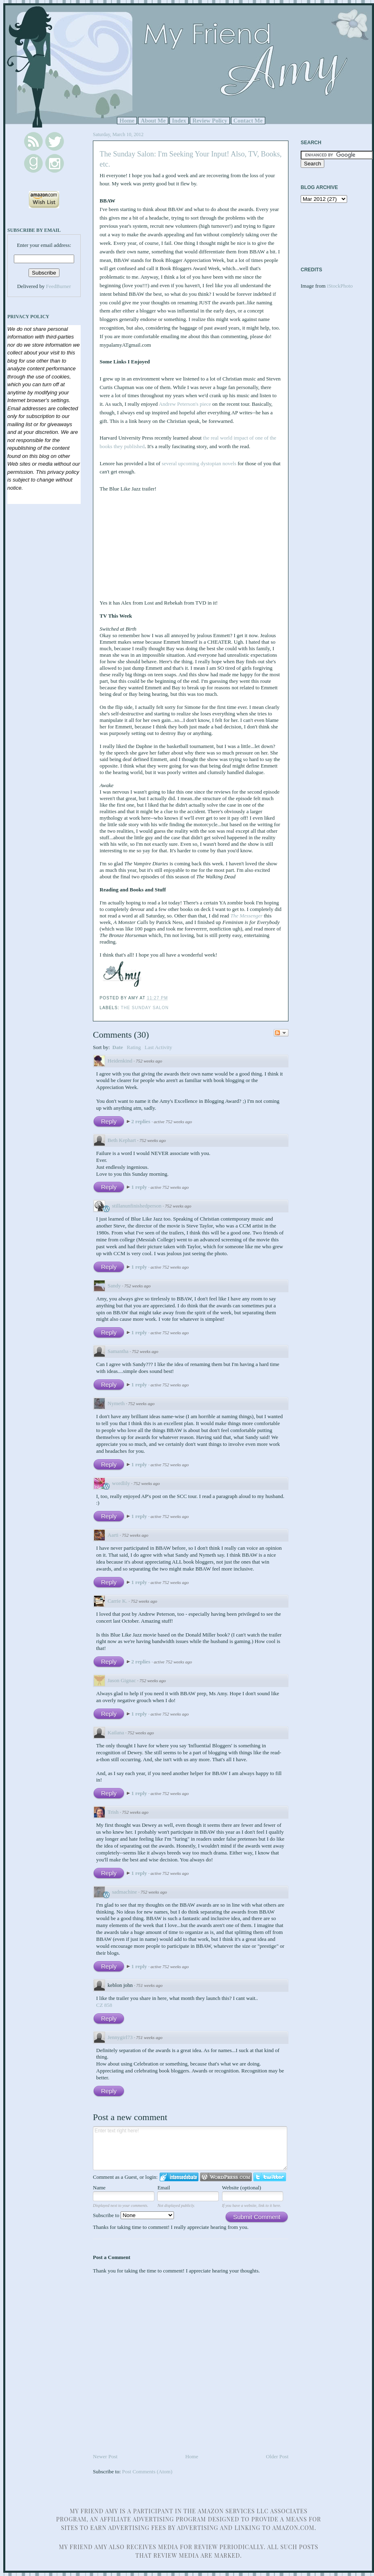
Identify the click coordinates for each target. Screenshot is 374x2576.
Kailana (116, 1732)
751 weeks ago (149, 1985)
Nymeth (116, 1403)
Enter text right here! (190, 2148)
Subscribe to (133, 2215)
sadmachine (124, 1892)
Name (99, 2187)
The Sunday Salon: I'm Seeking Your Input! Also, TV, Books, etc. (191, 159)
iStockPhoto (340, 286)
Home (126, 120)
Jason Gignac (122, 1680)
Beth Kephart (122, 1140)
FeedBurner (58, 286)
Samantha (118, 1351)
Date (117, 1047)
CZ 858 (104, 2005)
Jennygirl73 (120, 2037)
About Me (153, 120)
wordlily (121, 1483)
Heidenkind (120, 1061)
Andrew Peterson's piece (185, 404)
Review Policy (209, 120)
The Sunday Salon (145, 1007)
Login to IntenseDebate (179, 2177)
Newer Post (105, 2456)
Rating (134, 1047)
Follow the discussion (281, 1032)
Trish (113, 1812)
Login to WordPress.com (226, 2177)
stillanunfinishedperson (136, 1206)
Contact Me (248, 120)
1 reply (139, 1187)
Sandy (114, 1286)
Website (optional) (241, 2187)
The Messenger (246, 916)
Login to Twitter (269, 2177)
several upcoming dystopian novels (199, 463)
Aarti (113, 1535)
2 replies (141, 1121)
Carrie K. (117, 1601)
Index (179, 120)
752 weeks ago (149, 1060)
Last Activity (158, 1047)
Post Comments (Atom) (147, 2471)
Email (163, 2187)
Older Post (277, 2456)
